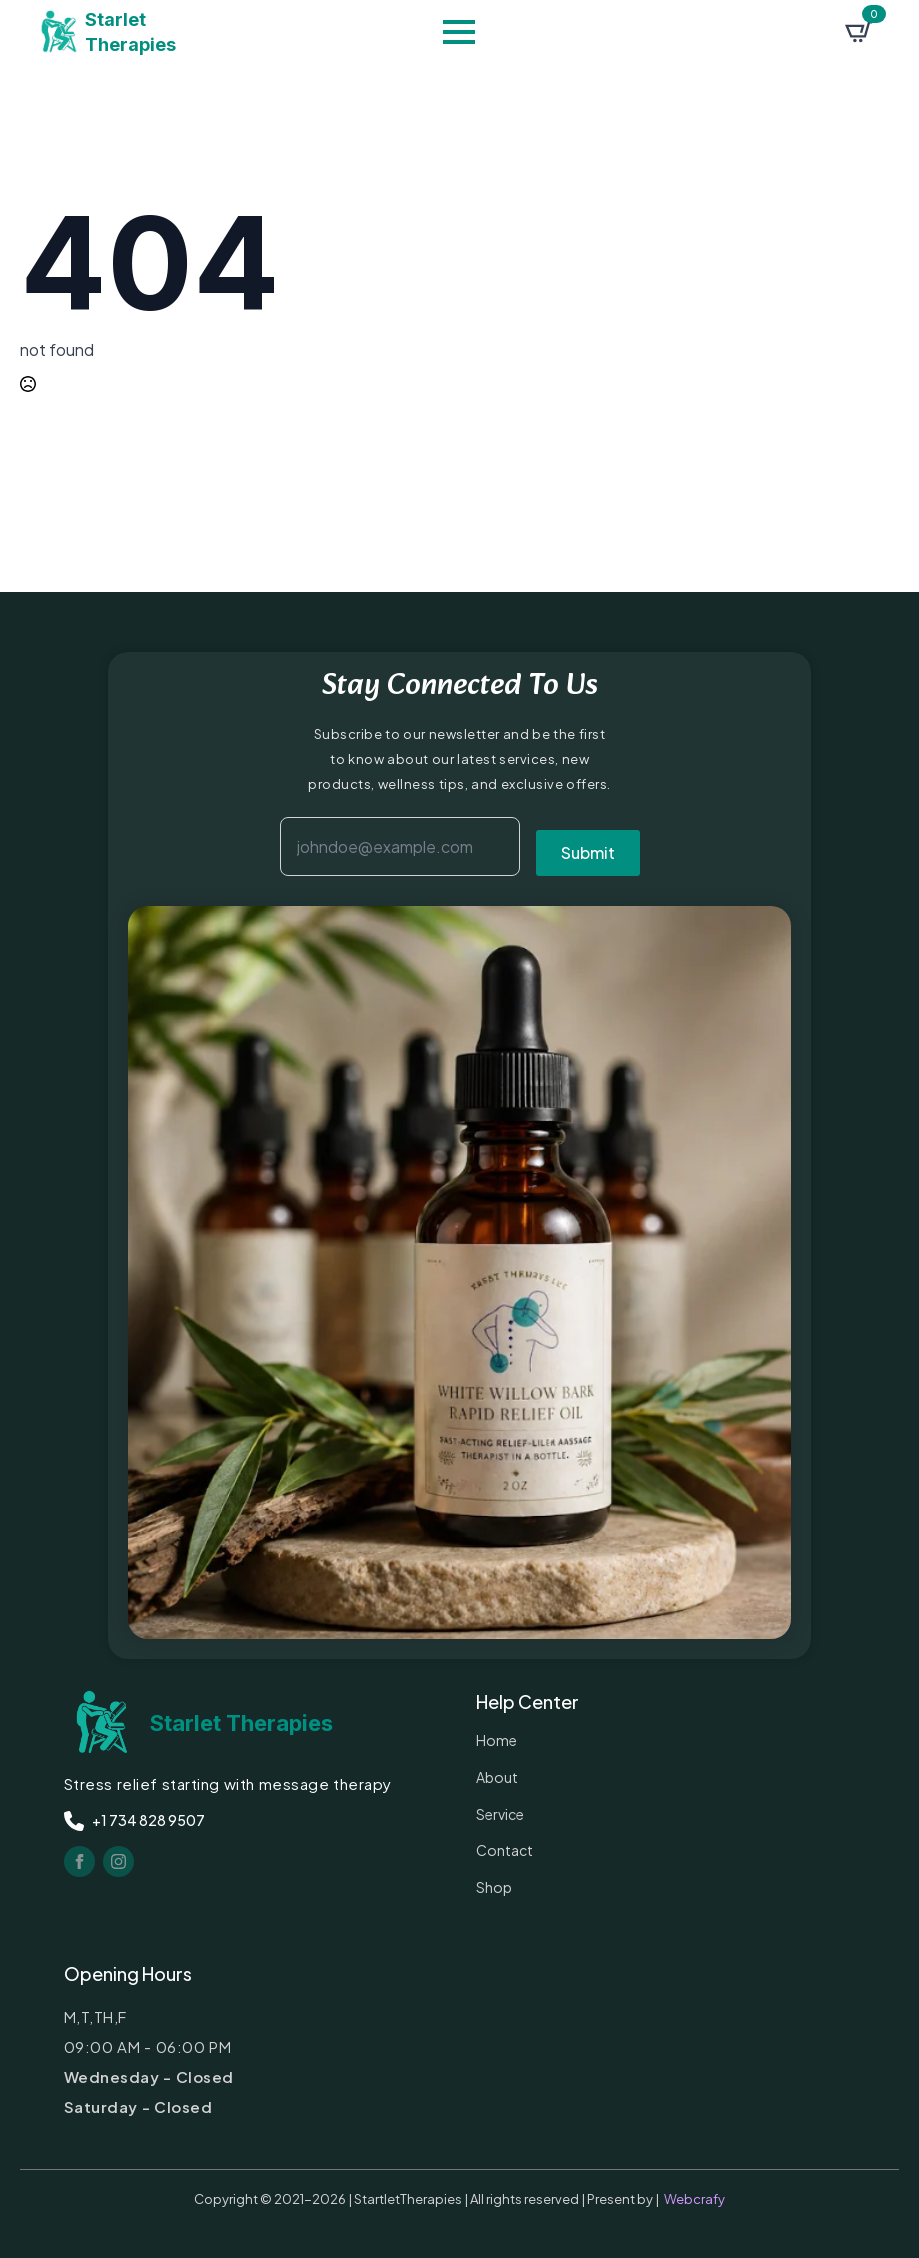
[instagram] (118, 1861)
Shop (494, 1887)
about (497, 1777)
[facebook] (79, 1861)
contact (504, 1850)
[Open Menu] (459, 32)
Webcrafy (694, 2199)
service (500, 1814)
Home (496, 1740)
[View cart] (859, 32)
